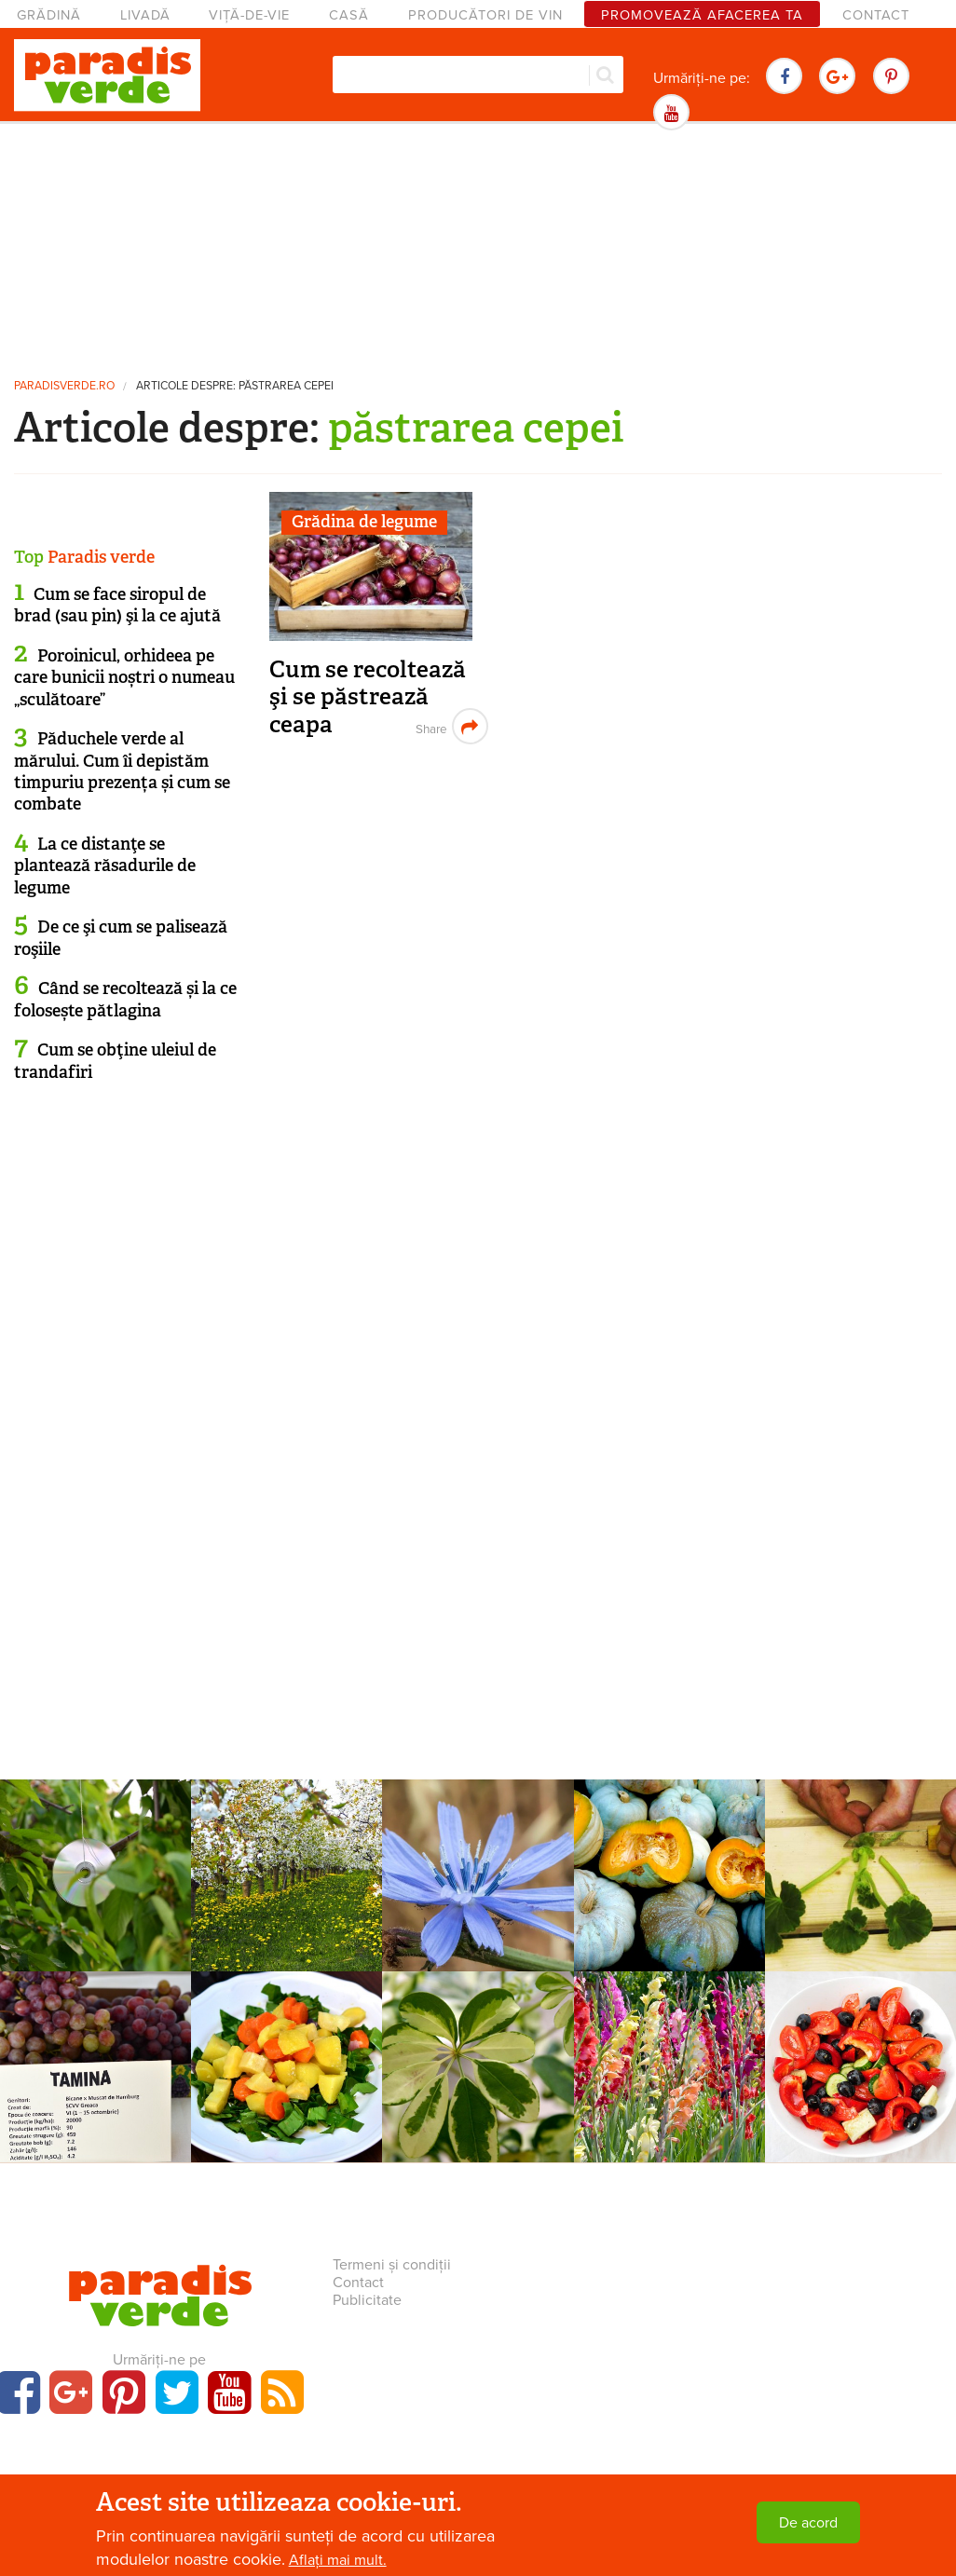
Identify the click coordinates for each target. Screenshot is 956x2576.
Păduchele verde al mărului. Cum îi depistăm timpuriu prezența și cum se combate (122, 771)
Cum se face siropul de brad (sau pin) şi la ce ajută (117, 605)
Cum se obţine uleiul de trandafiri (115, 1061)
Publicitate (367, 2300)
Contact (875, 15)
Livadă (145, 15)
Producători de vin (485, 15)
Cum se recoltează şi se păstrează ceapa (367, 697)
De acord (808, 2523)
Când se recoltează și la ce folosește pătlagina (125, 999)
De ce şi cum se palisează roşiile (120, 938)
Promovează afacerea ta (702, 15)
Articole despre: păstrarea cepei (235, 386)
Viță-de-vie (249, 15)
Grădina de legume (364, 522)
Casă (349, 15)
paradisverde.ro (64, 386)
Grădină (49, 15)
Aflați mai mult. (338, 2560)
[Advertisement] (478, 246)
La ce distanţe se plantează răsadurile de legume (105, 866)
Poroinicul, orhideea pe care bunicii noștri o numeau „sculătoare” (124, 678)
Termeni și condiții (392, 2265)
